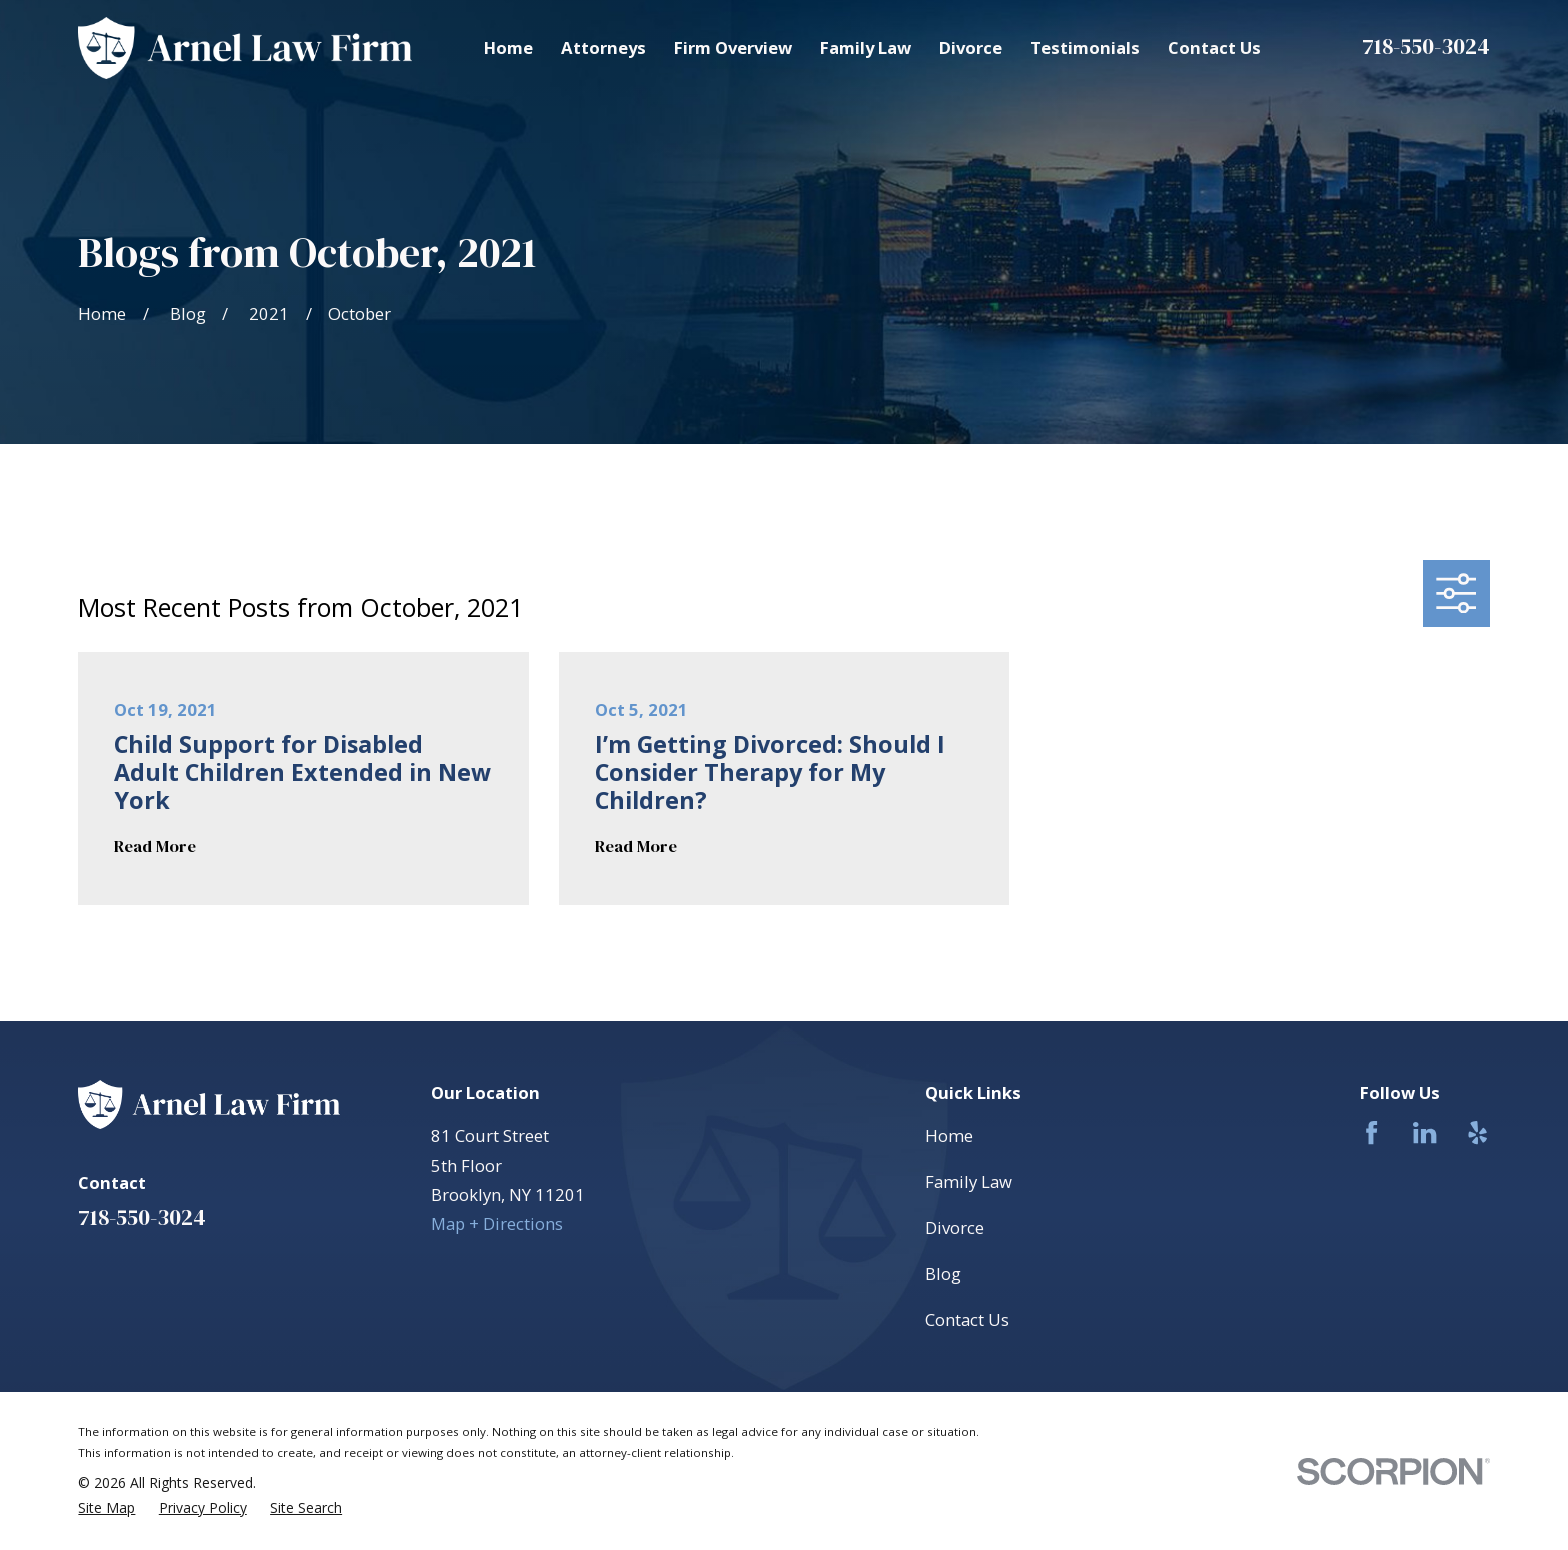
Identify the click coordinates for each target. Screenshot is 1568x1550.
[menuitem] (106, 1508)
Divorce (954, 1227)
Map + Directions (497, 1223)
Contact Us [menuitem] (1214, 47)
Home (949, 1135)
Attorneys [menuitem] (603, 47)
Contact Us (967, 1319)
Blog (943, 1273)
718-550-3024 (1426, 46)
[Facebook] (1371, 1132)
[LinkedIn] (1424, 1132)
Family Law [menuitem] (865, 47)
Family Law (968, 1181)
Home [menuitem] (508, 47)
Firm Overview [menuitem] (733, 47)
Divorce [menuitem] (970, 47)
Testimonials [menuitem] (1085, 47)
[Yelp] (1477, 1132)
